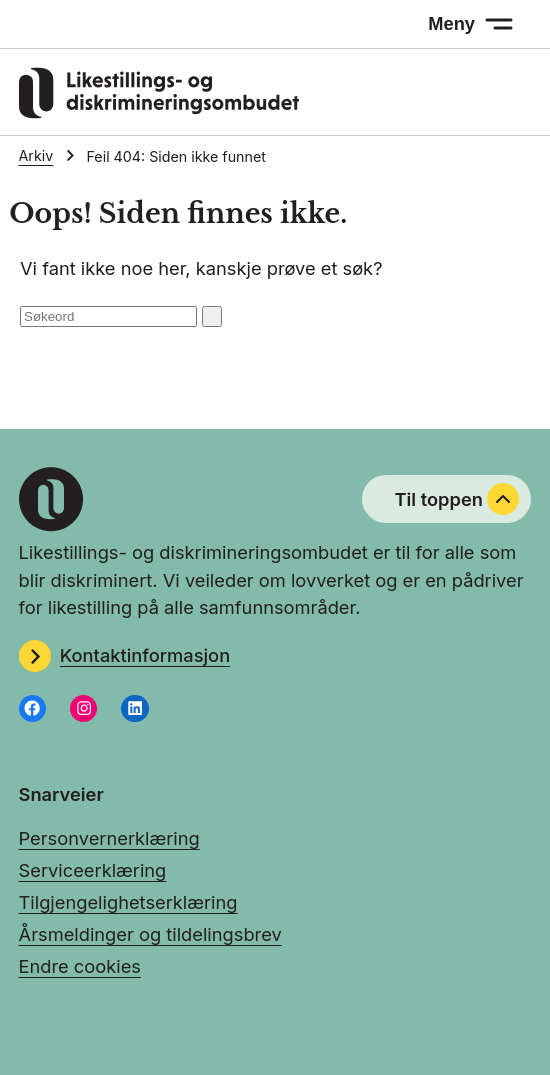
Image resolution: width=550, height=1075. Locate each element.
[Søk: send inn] (212, 316)
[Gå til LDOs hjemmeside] (159, 112)
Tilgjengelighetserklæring (128, 902)
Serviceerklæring (93, 870)
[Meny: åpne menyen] (471, 24)
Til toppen (456, 499)
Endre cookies (80, 966)
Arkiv (36, 155)
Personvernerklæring (109, 838)
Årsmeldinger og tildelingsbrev (150, 934)
